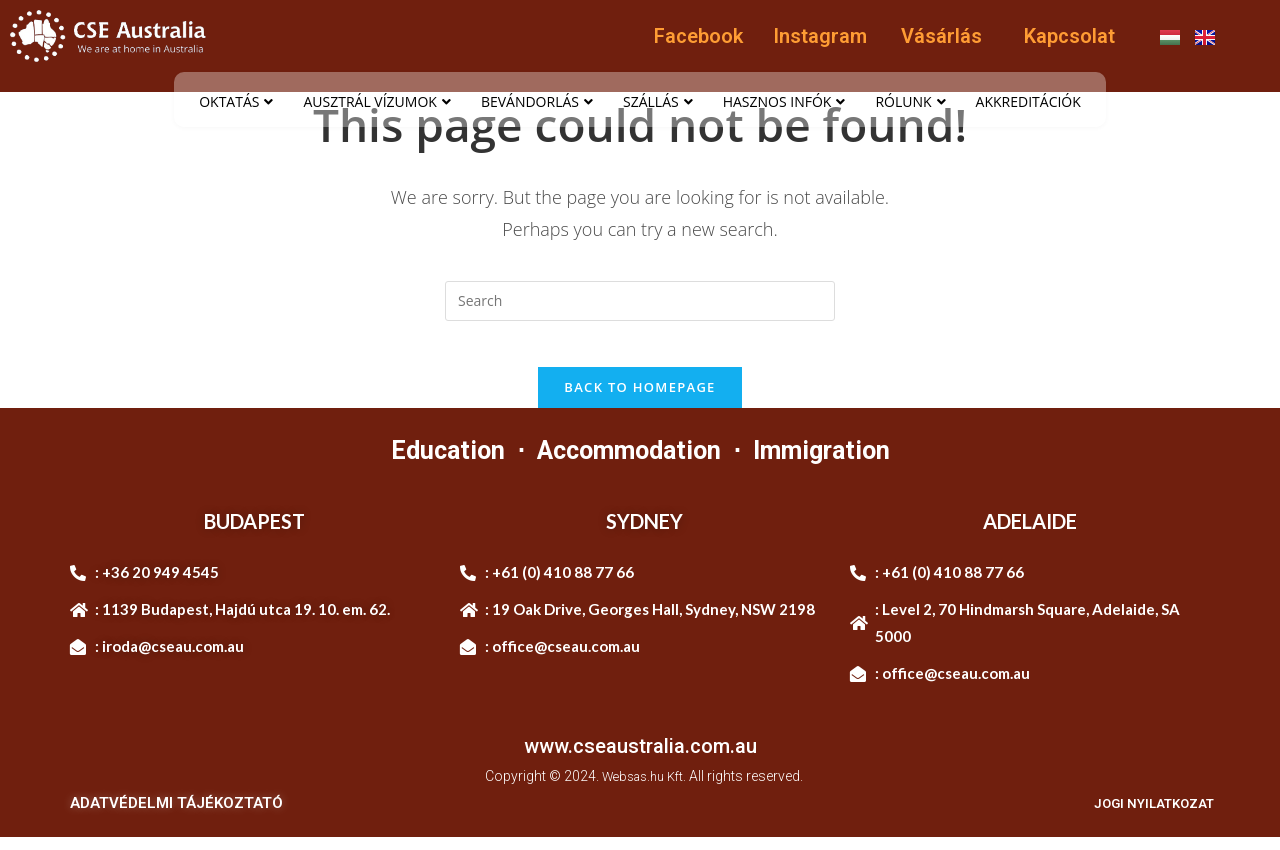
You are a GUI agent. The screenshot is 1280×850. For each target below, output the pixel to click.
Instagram (820, 36)
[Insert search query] (640, 301)
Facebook (698, 36)
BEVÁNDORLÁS (537, 101)
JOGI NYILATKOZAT (1143, 816)
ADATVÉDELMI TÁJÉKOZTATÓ (176, 816)
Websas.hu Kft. (644, 790)
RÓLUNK (910, 101)
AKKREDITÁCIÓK (1028, 101)
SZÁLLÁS (658, 101)
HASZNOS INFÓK (784, 101)
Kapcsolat (1069, 36)
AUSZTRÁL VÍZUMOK (376, 101)
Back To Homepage (639, 401)
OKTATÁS (236, 101)
